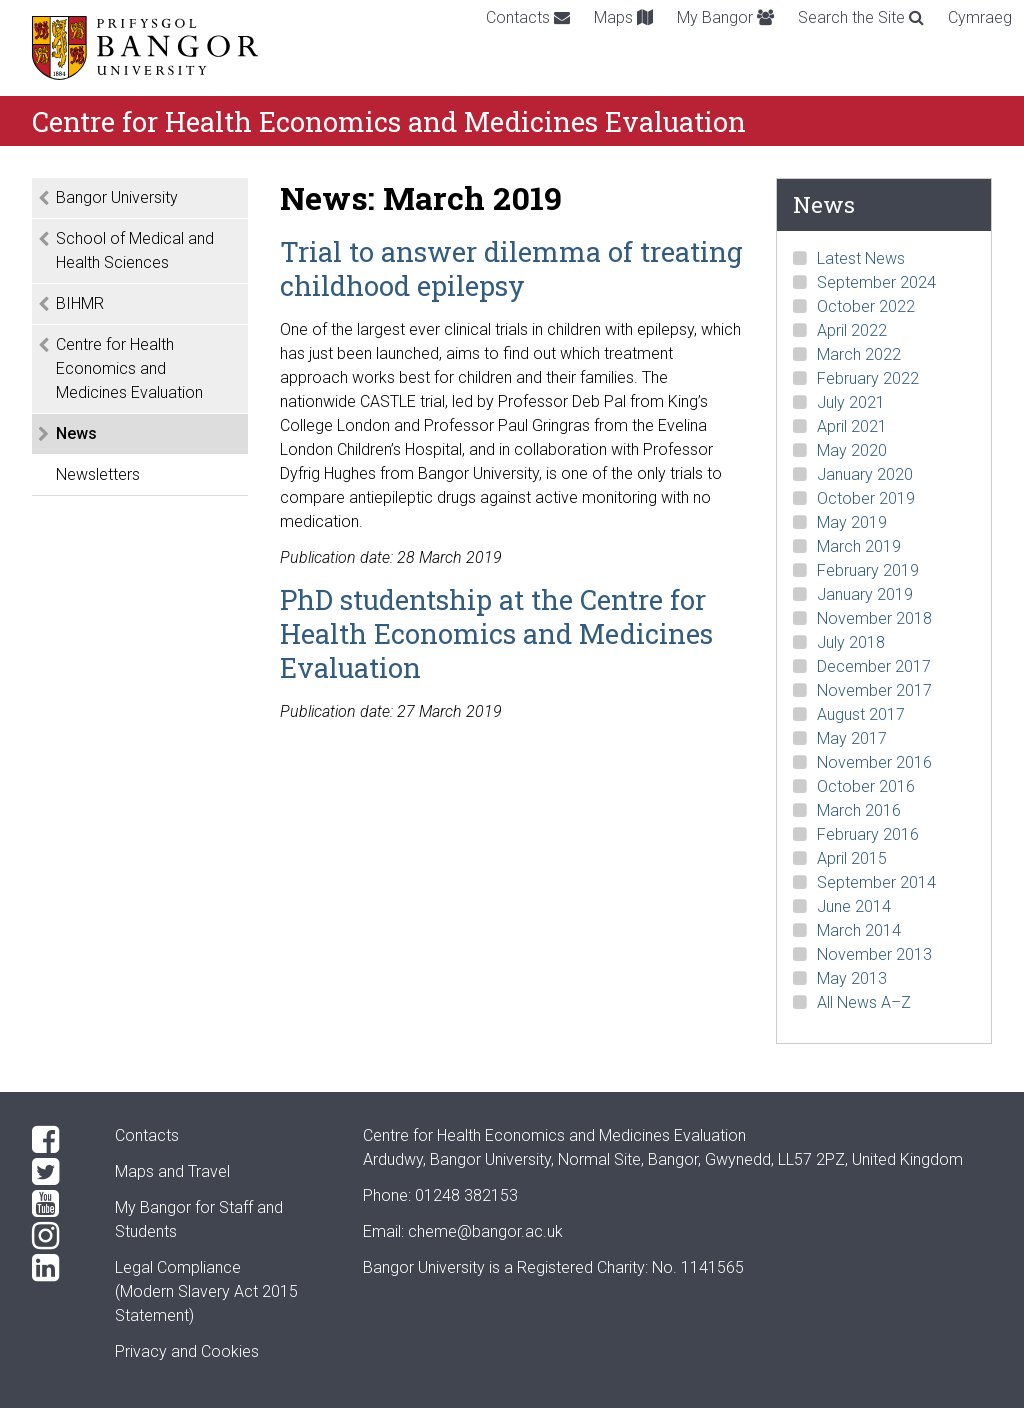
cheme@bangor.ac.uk (485, 1231)
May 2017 (852, 738)
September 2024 (876, 282)
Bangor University (117, 197)
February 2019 (868, 570)
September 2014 (876, 882)
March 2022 (859, 354)
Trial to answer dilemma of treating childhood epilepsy (511, 268)
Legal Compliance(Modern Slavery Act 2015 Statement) (206, 1291)
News (76, 433)
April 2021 (852, 426)
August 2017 (861, 714)
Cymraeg (980, 17)
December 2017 (874, 666)
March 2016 (859, 810)
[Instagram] (57, 1236)
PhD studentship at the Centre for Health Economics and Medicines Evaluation (496, 633)
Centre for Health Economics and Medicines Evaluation (129, 368)
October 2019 (866, 498)
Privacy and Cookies (187, 1351)
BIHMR (80, 303)
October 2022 (866, 306)
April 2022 (852, 330)
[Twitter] (57, 1172)
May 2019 (852, 522)
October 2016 (866, 786)
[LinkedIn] (57, 1268)
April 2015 (852, 858)
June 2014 (854, 906)
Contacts (528, 17)
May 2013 (852, 978)
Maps (623, 17)
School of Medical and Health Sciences (135, 250)
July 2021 (851, 402)
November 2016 (874, 762)
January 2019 (865, 594)
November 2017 (874, 690)
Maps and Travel (172, 1171)
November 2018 (874, 618)
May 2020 (852, 450)
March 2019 (859, 546)
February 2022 (868, 378)
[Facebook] (57, 1140)
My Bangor (725, 17)
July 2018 (851, 642)
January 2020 (865, 474)
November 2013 (874, 954)
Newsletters (98, 474)
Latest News (861, 258)
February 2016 (868, 834)
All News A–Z (864, 1002)
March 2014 (859, 930)
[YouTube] (57, 1204)
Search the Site (861, 17)
